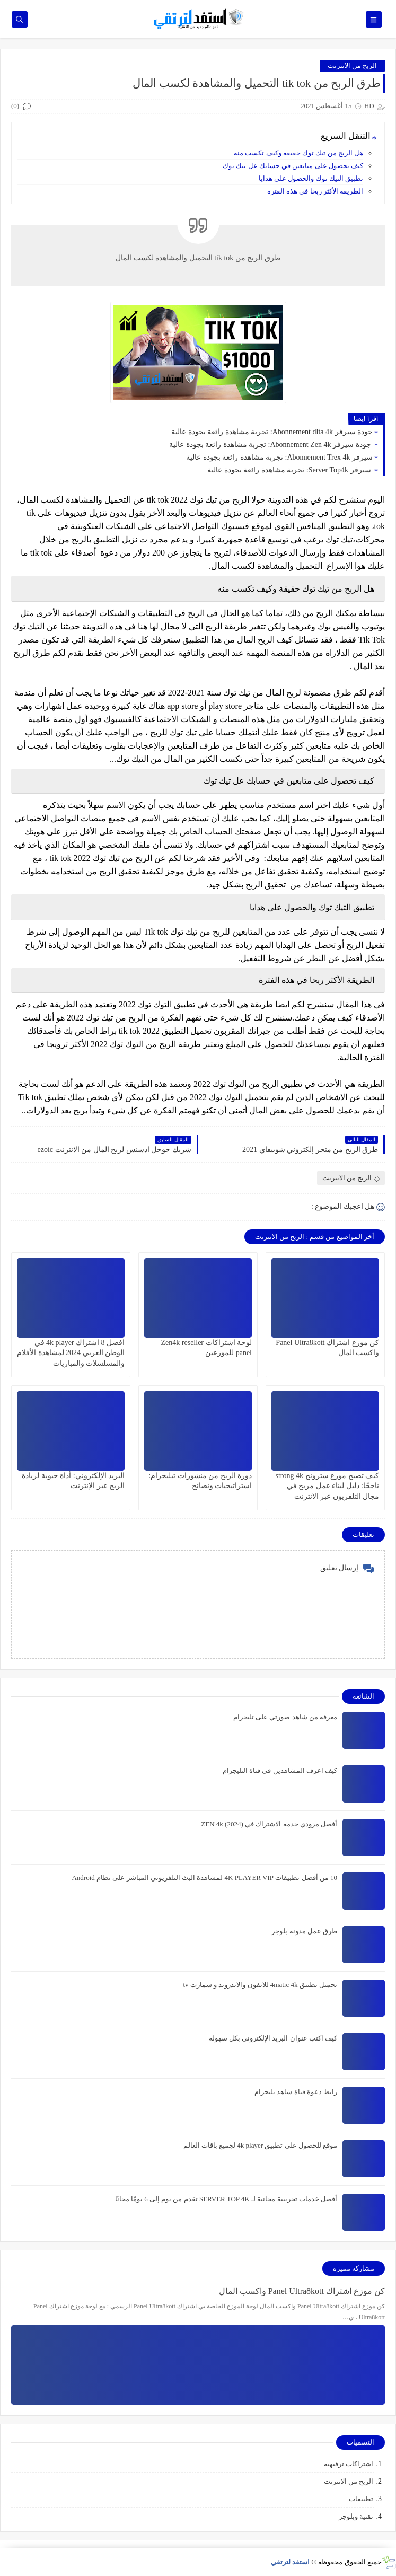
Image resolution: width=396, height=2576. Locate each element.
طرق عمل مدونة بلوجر (304, 1931)
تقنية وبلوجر (356, 2516)
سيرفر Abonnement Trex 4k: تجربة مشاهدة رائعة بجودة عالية (279, 457)
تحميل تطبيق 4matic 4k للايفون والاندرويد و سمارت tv (260, 1985)
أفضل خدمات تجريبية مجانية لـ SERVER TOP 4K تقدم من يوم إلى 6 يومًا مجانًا (226, 2199)
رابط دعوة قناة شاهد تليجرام (295, 2092)
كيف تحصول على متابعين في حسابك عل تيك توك (292, 166)
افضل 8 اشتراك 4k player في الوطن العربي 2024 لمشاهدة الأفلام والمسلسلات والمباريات (71, 1353)
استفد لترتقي (290, 2562)
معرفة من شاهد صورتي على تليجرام (285, 1717)
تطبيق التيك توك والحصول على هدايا (311, 178)
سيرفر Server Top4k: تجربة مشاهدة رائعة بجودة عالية (290, 470)
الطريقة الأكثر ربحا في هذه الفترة (315, 191)
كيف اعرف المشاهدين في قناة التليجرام (280, 1770)
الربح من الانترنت (352, 65)
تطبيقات (361, 2499)
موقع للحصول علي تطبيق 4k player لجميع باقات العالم (260, 2145)
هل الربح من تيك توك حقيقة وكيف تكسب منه (298, 153)
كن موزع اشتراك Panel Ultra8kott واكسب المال (302, 2291)
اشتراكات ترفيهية (348, 2464)
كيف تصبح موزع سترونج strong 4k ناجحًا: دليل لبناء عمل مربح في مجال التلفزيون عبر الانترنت (328, 1486)
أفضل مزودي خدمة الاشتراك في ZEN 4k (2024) (269, 1824)
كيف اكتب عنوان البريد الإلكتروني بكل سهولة (273, 2038)
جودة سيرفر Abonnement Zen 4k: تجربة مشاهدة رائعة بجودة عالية (271, 445)
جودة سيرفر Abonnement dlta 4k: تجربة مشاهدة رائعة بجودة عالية (272, 432)
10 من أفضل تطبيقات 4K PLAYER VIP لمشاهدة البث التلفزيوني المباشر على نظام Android (204, 1878)
